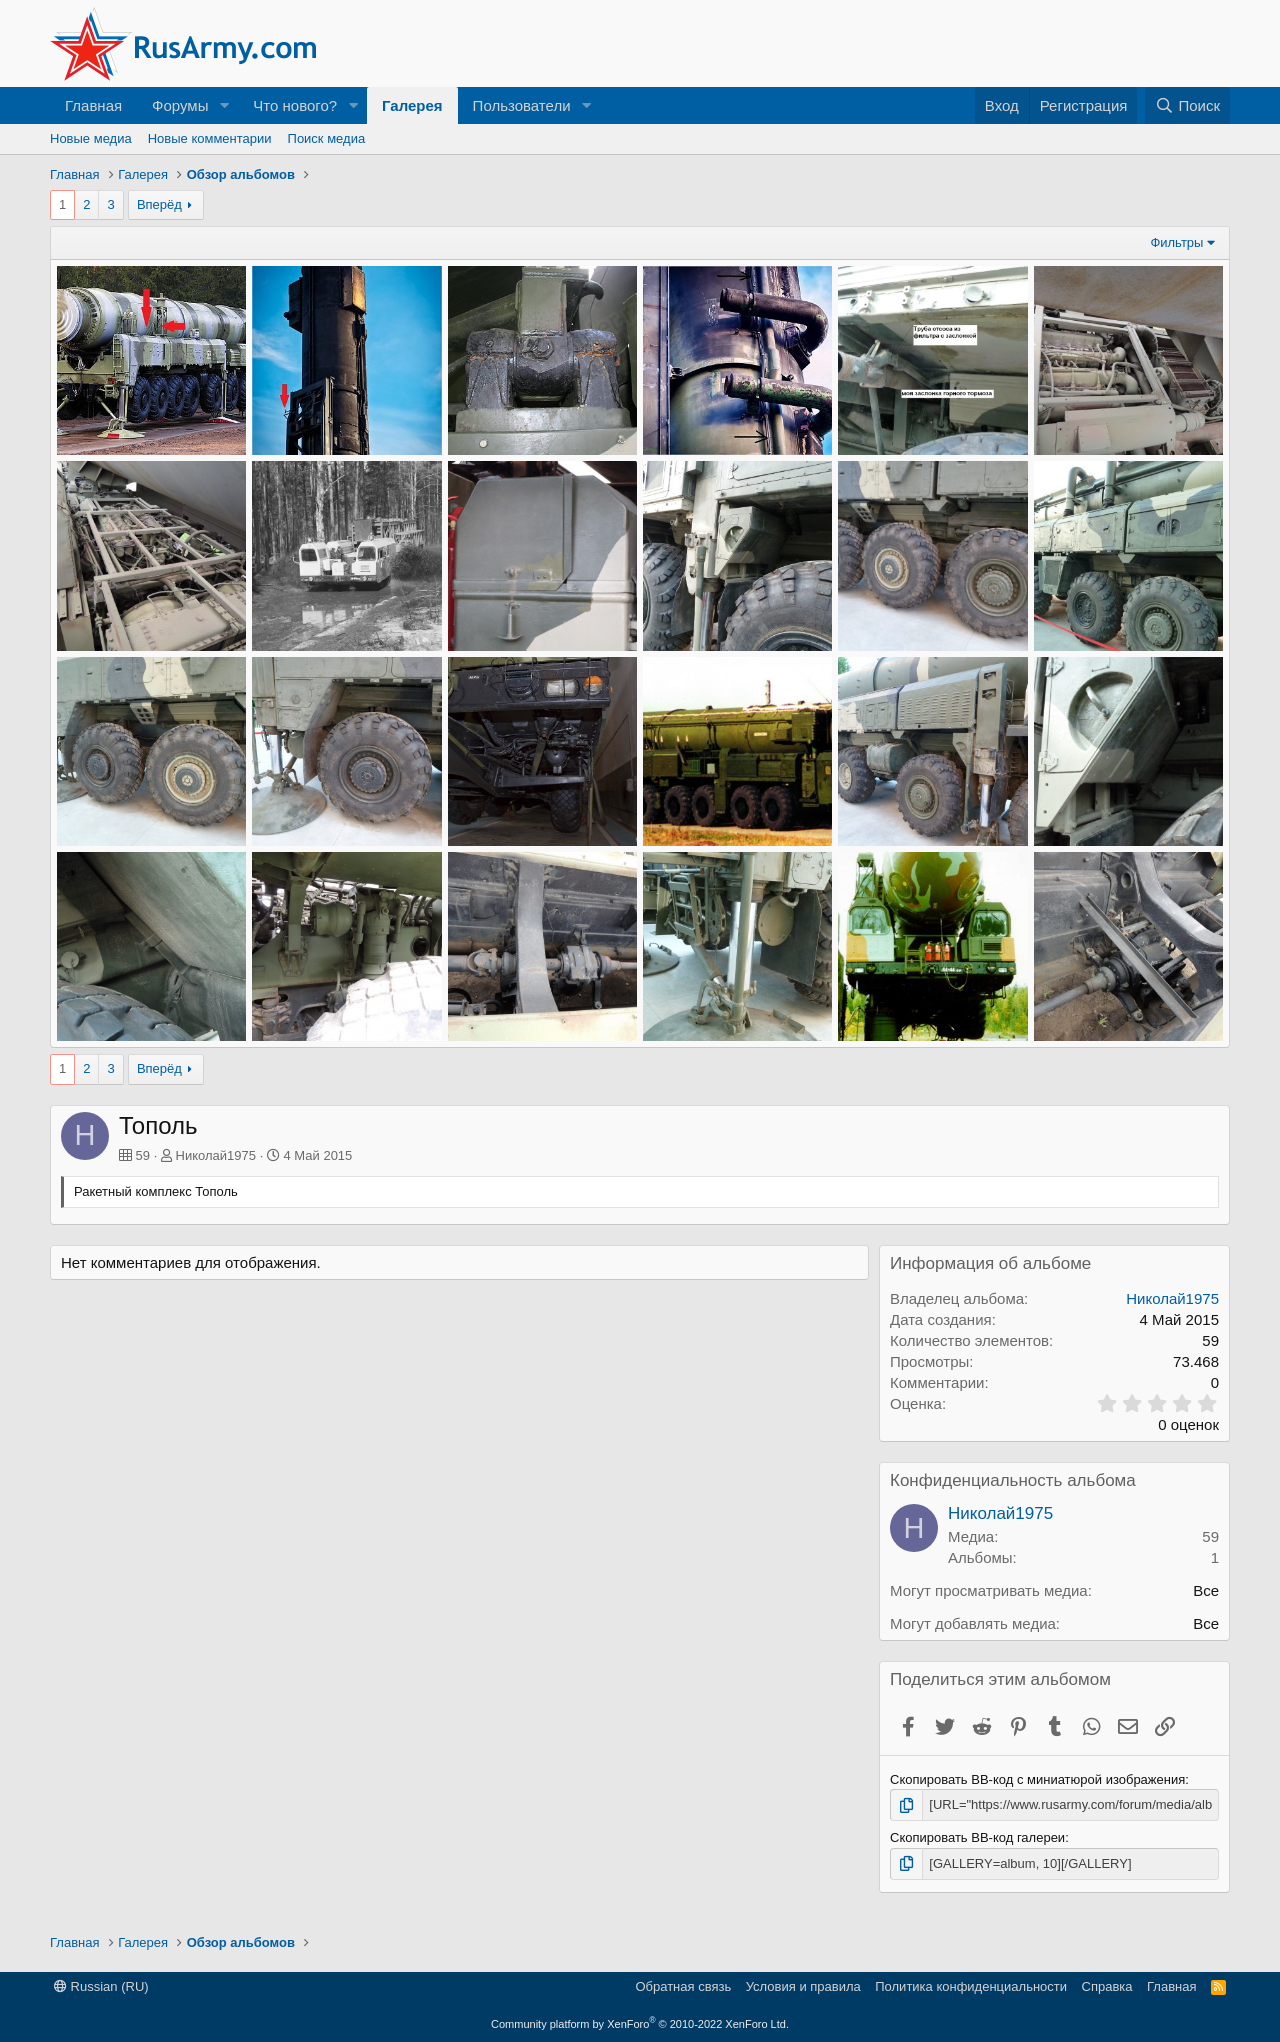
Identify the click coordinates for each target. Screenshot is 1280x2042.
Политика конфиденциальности (971, 1986)
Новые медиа (91, 138)
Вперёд (159, 204)
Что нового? (295, 105)
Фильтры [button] (1176, 242)
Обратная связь (683, 1986)
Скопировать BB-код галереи (977, 1837)
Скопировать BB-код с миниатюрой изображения (1037, 1779)
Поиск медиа (327, 138)
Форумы (180, 105)
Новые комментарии (210, 138)
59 (1210, 1536)
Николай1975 (216, 1155)
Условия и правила (803, 1986)
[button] (224, 105)
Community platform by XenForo (640, 2024)
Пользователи (522, 105)
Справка (1107, 1986)
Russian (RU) (101, 1986)
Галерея (412, 105)
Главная (93, 105)
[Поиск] (1187, 105)
